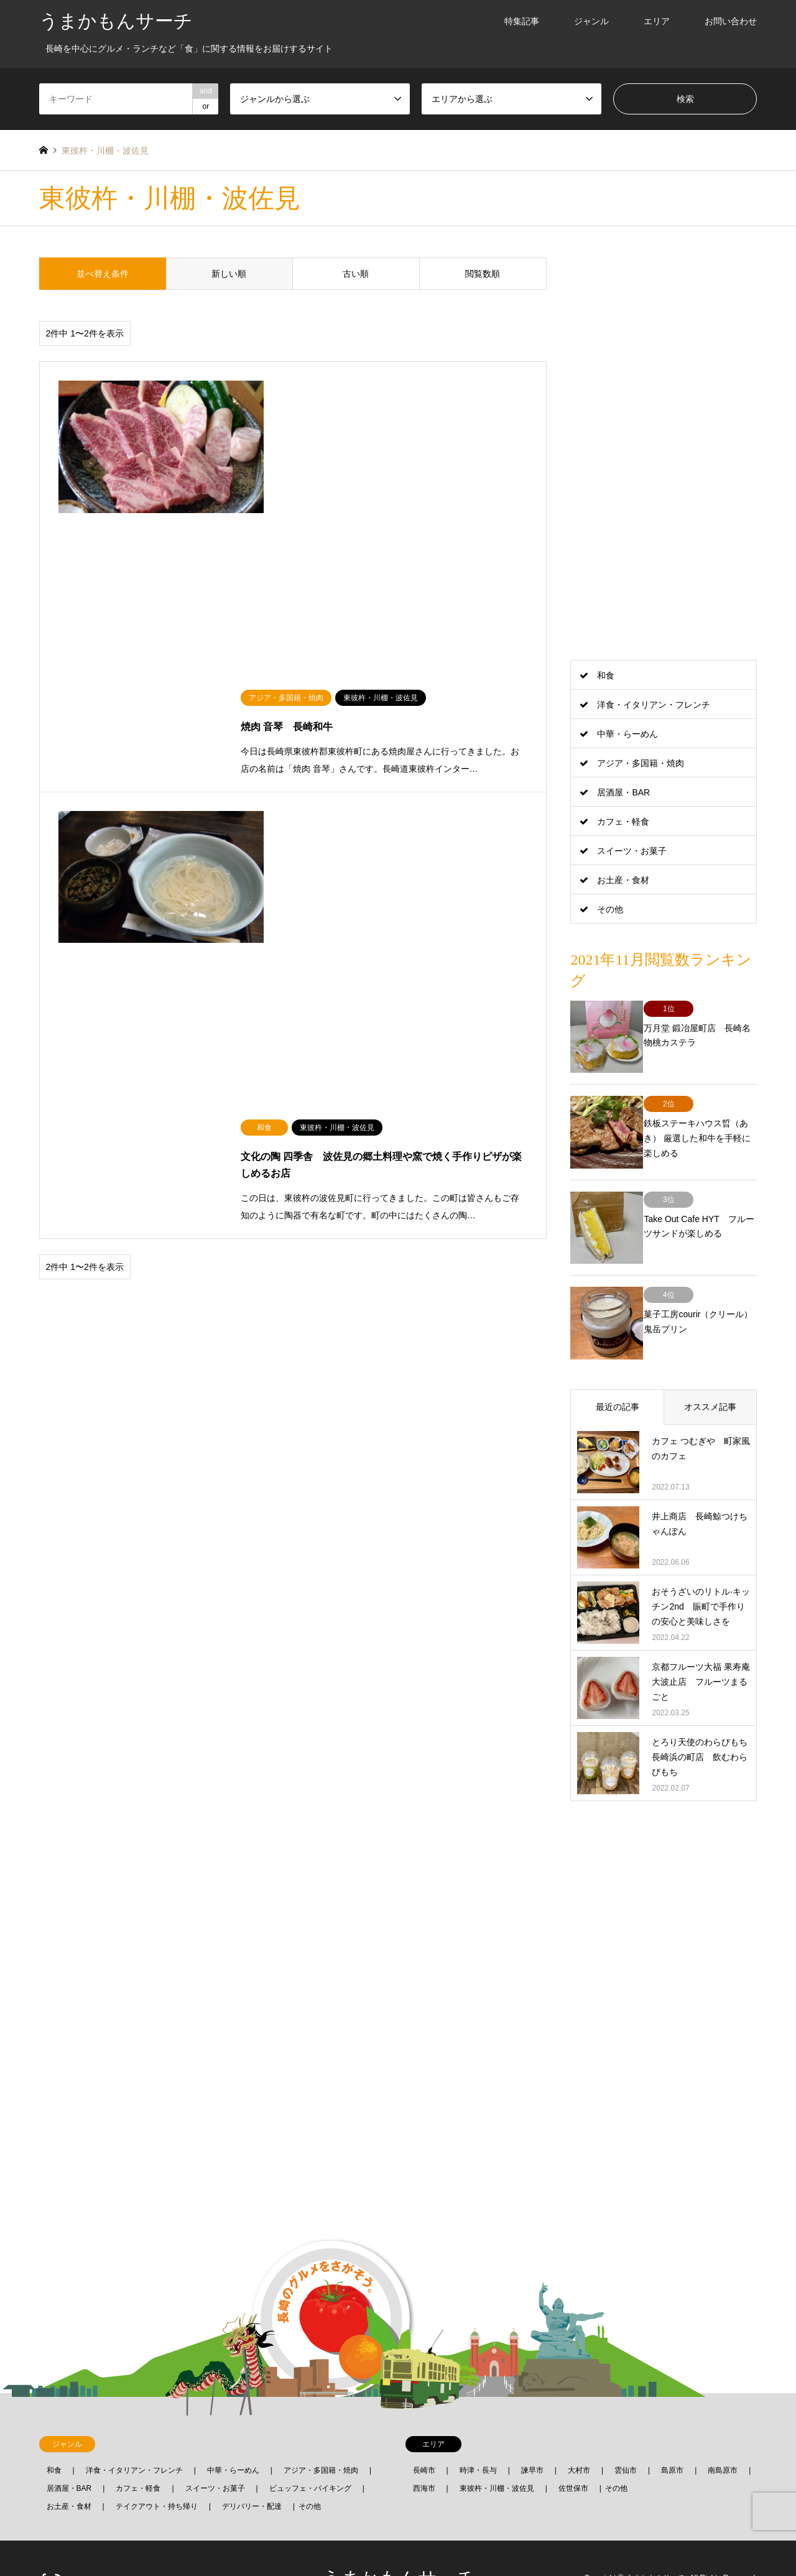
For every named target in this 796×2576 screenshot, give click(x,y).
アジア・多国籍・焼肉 (640, 763)
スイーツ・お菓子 (632, 851)
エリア (657, 21)
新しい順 (228, 274)
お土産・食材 (623, 880)
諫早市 (532, 2429)
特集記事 (521, 21)
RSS (59, 2536)
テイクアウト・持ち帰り (157, 2465)
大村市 (579, 2429)
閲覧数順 (482, 274)
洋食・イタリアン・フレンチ (653, 705)
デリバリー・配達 (252, 2465)
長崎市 (424, 2429)
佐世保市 (573, 2447)
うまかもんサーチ (398, 2537)
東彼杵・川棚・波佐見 (497, 2447)
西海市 (424, 2447)
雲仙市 (625, 2429)
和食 (605, 675)
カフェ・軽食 (623, 822)
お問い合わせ (731, 21)
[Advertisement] (663, 444)
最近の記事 (617, 1366)
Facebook (43, 2536)
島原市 (672, 2429)
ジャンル (591, 21)
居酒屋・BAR (623, 792)
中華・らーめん (627, 734)
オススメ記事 (710, 1366)
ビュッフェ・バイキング (310, 2447)
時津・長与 (478, 2429)
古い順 (356, 274)
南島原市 (723, 2429)
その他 (610, 909)
